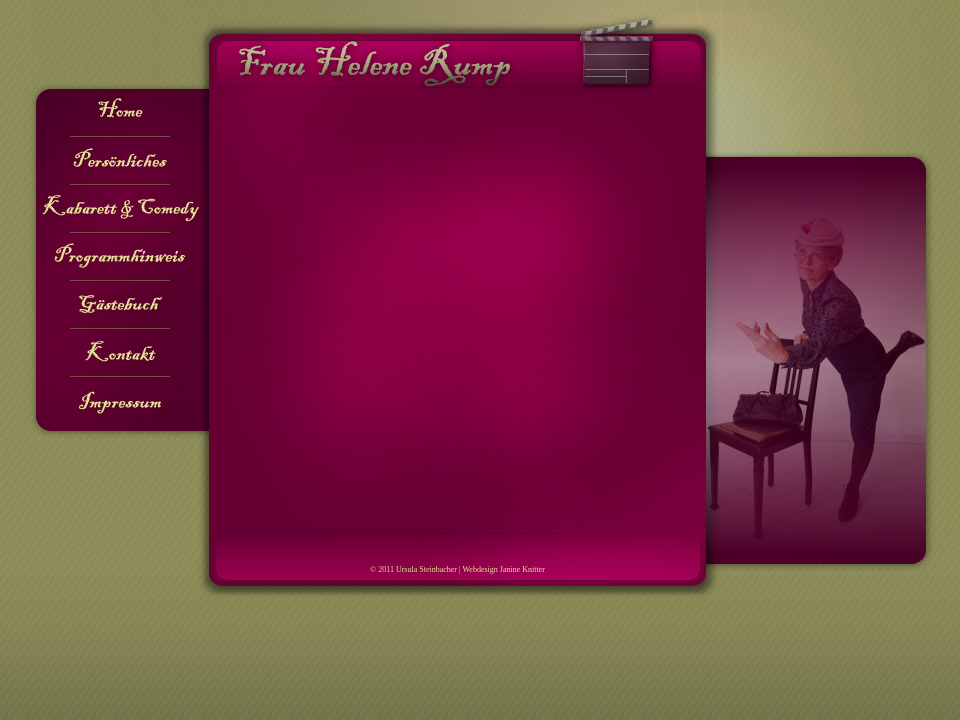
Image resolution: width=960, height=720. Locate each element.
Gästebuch (120, 306)
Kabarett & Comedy (120, 210)
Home (120, 114)
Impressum (120, 402)
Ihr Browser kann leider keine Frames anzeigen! (457, 308)
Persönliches (120, 162)
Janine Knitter (522, 569)
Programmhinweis (120, 258)
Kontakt (120, 354)
